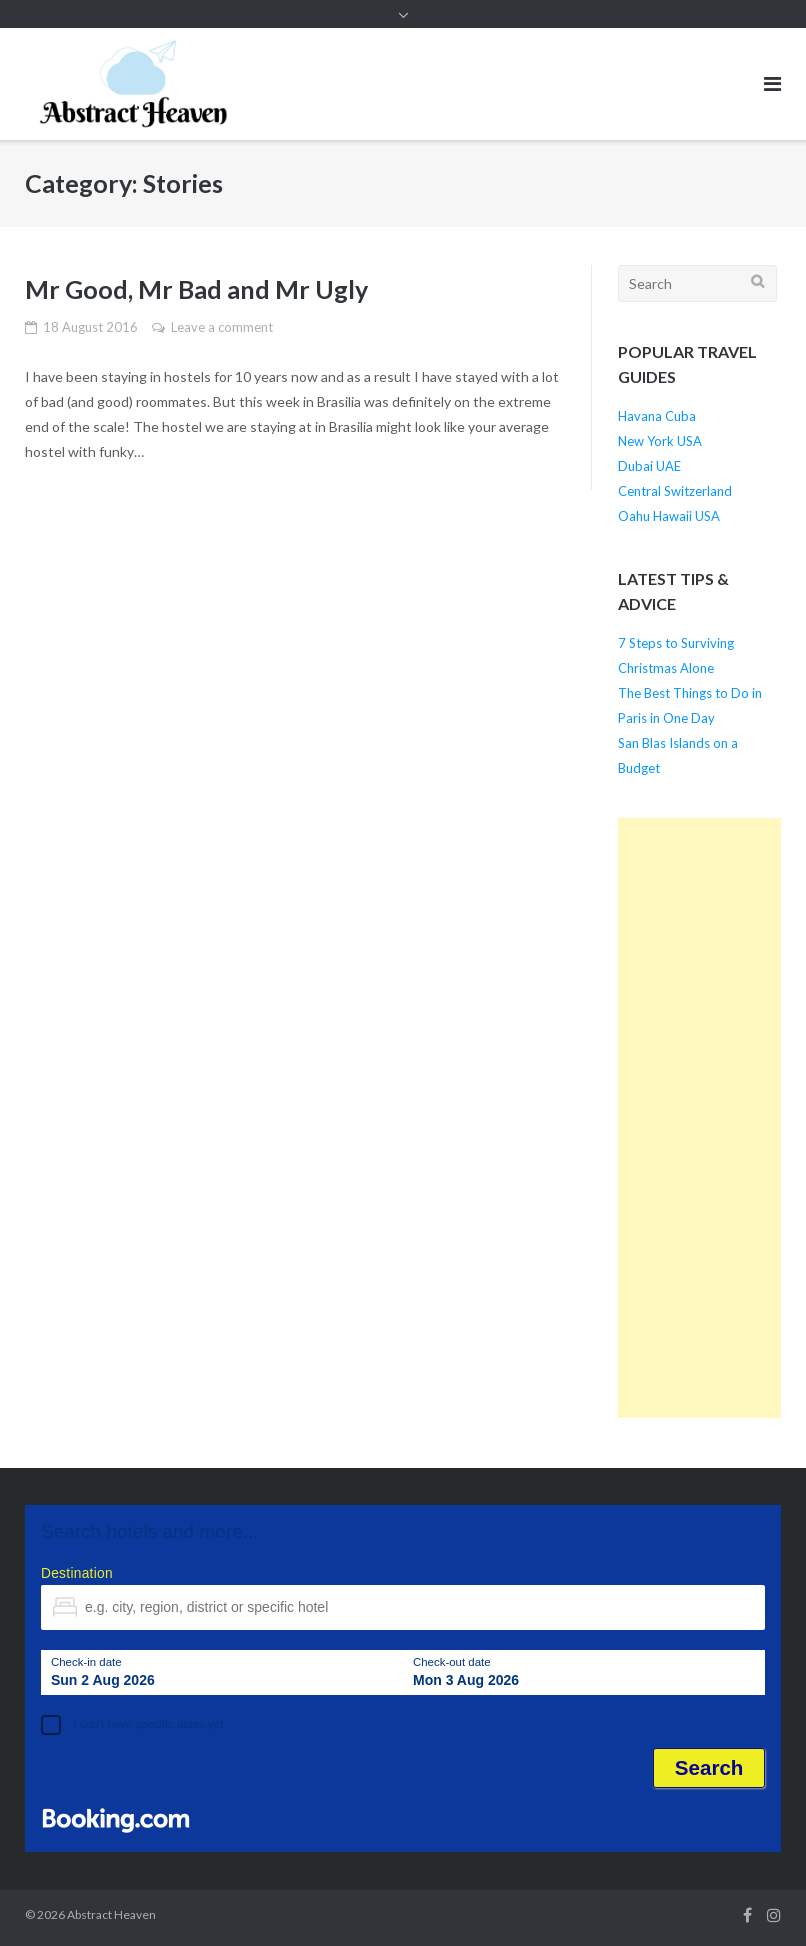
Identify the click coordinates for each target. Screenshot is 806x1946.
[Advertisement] (699, 1118)
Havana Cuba (657, 416)
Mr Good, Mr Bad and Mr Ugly (196, 289)
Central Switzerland (675, 491)
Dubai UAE (649, 466)
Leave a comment (222, 327)
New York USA (660, 441)
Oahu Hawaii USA (669, 516)
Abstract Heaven (111, 1914)
